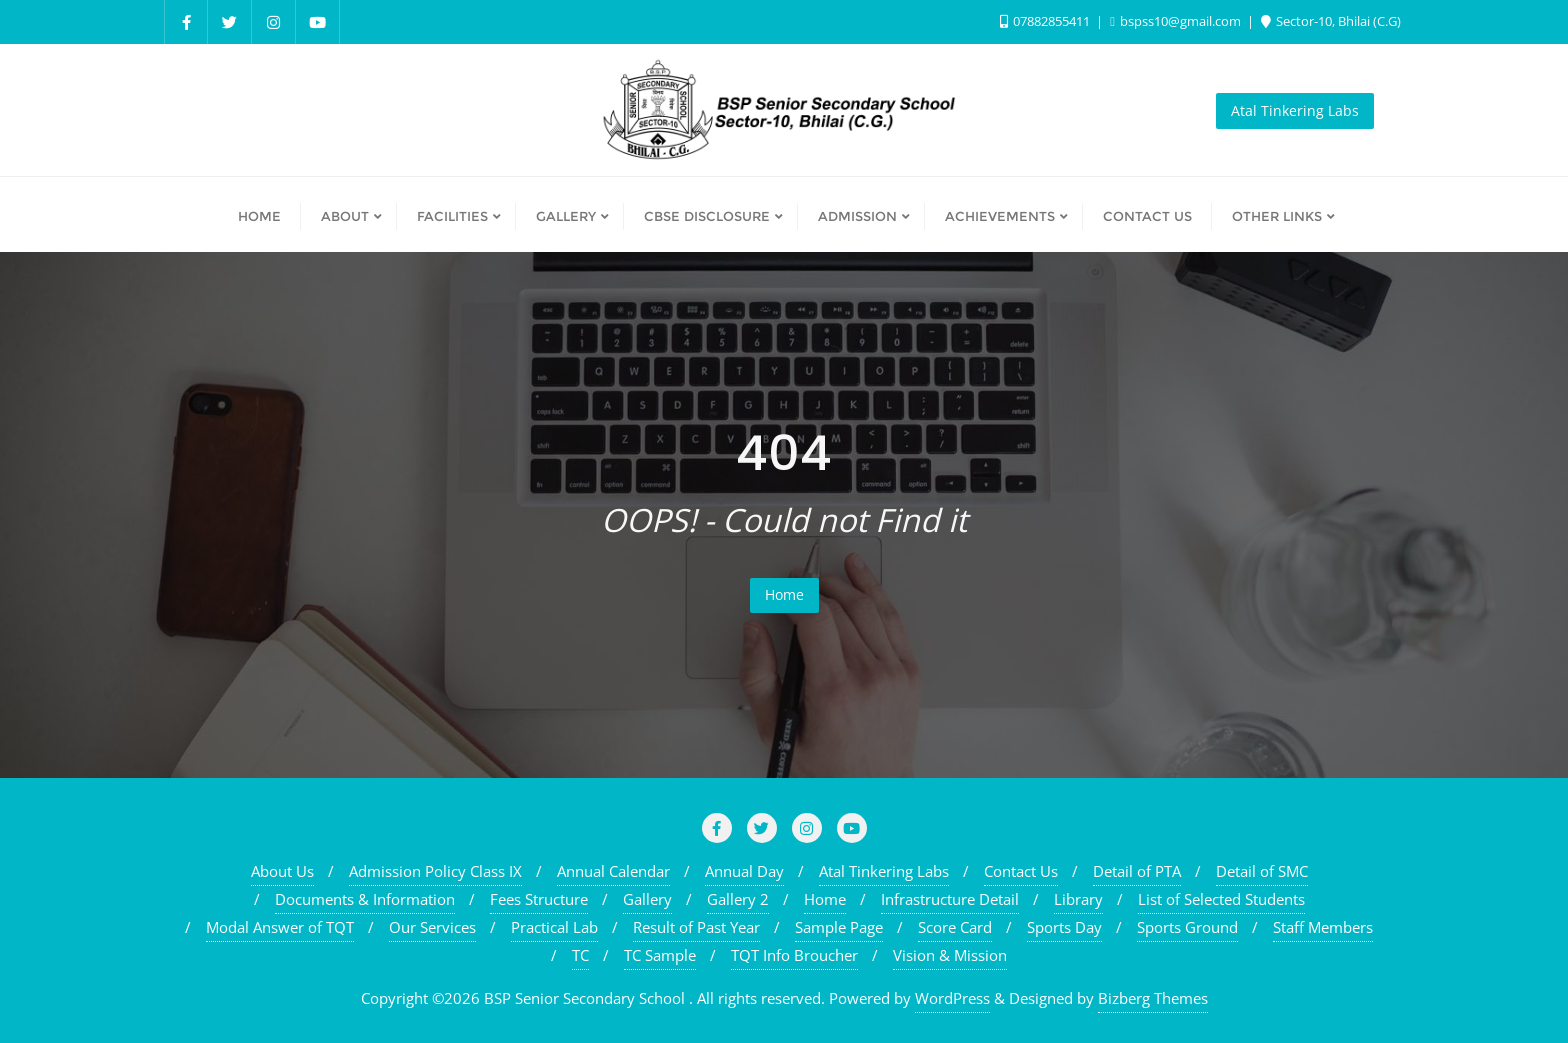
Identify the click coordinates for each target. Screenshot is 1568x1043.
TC (580, 955)
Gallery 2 (738, 899)
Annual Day (744, 871)
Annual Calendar (613, 871)
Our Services (432, 927)
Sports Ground (1187, 927)
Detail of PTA (1137, 871)
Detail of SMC (1262, 871)
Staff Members (1323, 927)
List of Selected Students (1221, 899)
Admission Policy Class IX (435, 871)
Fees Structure (539, 899)
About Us (282, 871)
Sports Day (1064, 927)
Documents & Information (365, 899)
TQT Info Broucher (794, 955)
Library (1078, 899)
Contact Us (1021, 871)
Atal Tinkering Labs (1295, 110)
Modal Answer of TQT (280, 927)
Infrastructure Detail (950, 899)
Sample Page (839, 927)
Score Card (955, 927)
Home (784, 594)
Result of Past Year (696, 927)
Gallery (647, 899)
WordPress (952, 998)
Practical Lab (554, 927)
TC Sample (660, 955)
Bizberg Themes (1153, 998)
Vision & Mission (950, 955)
